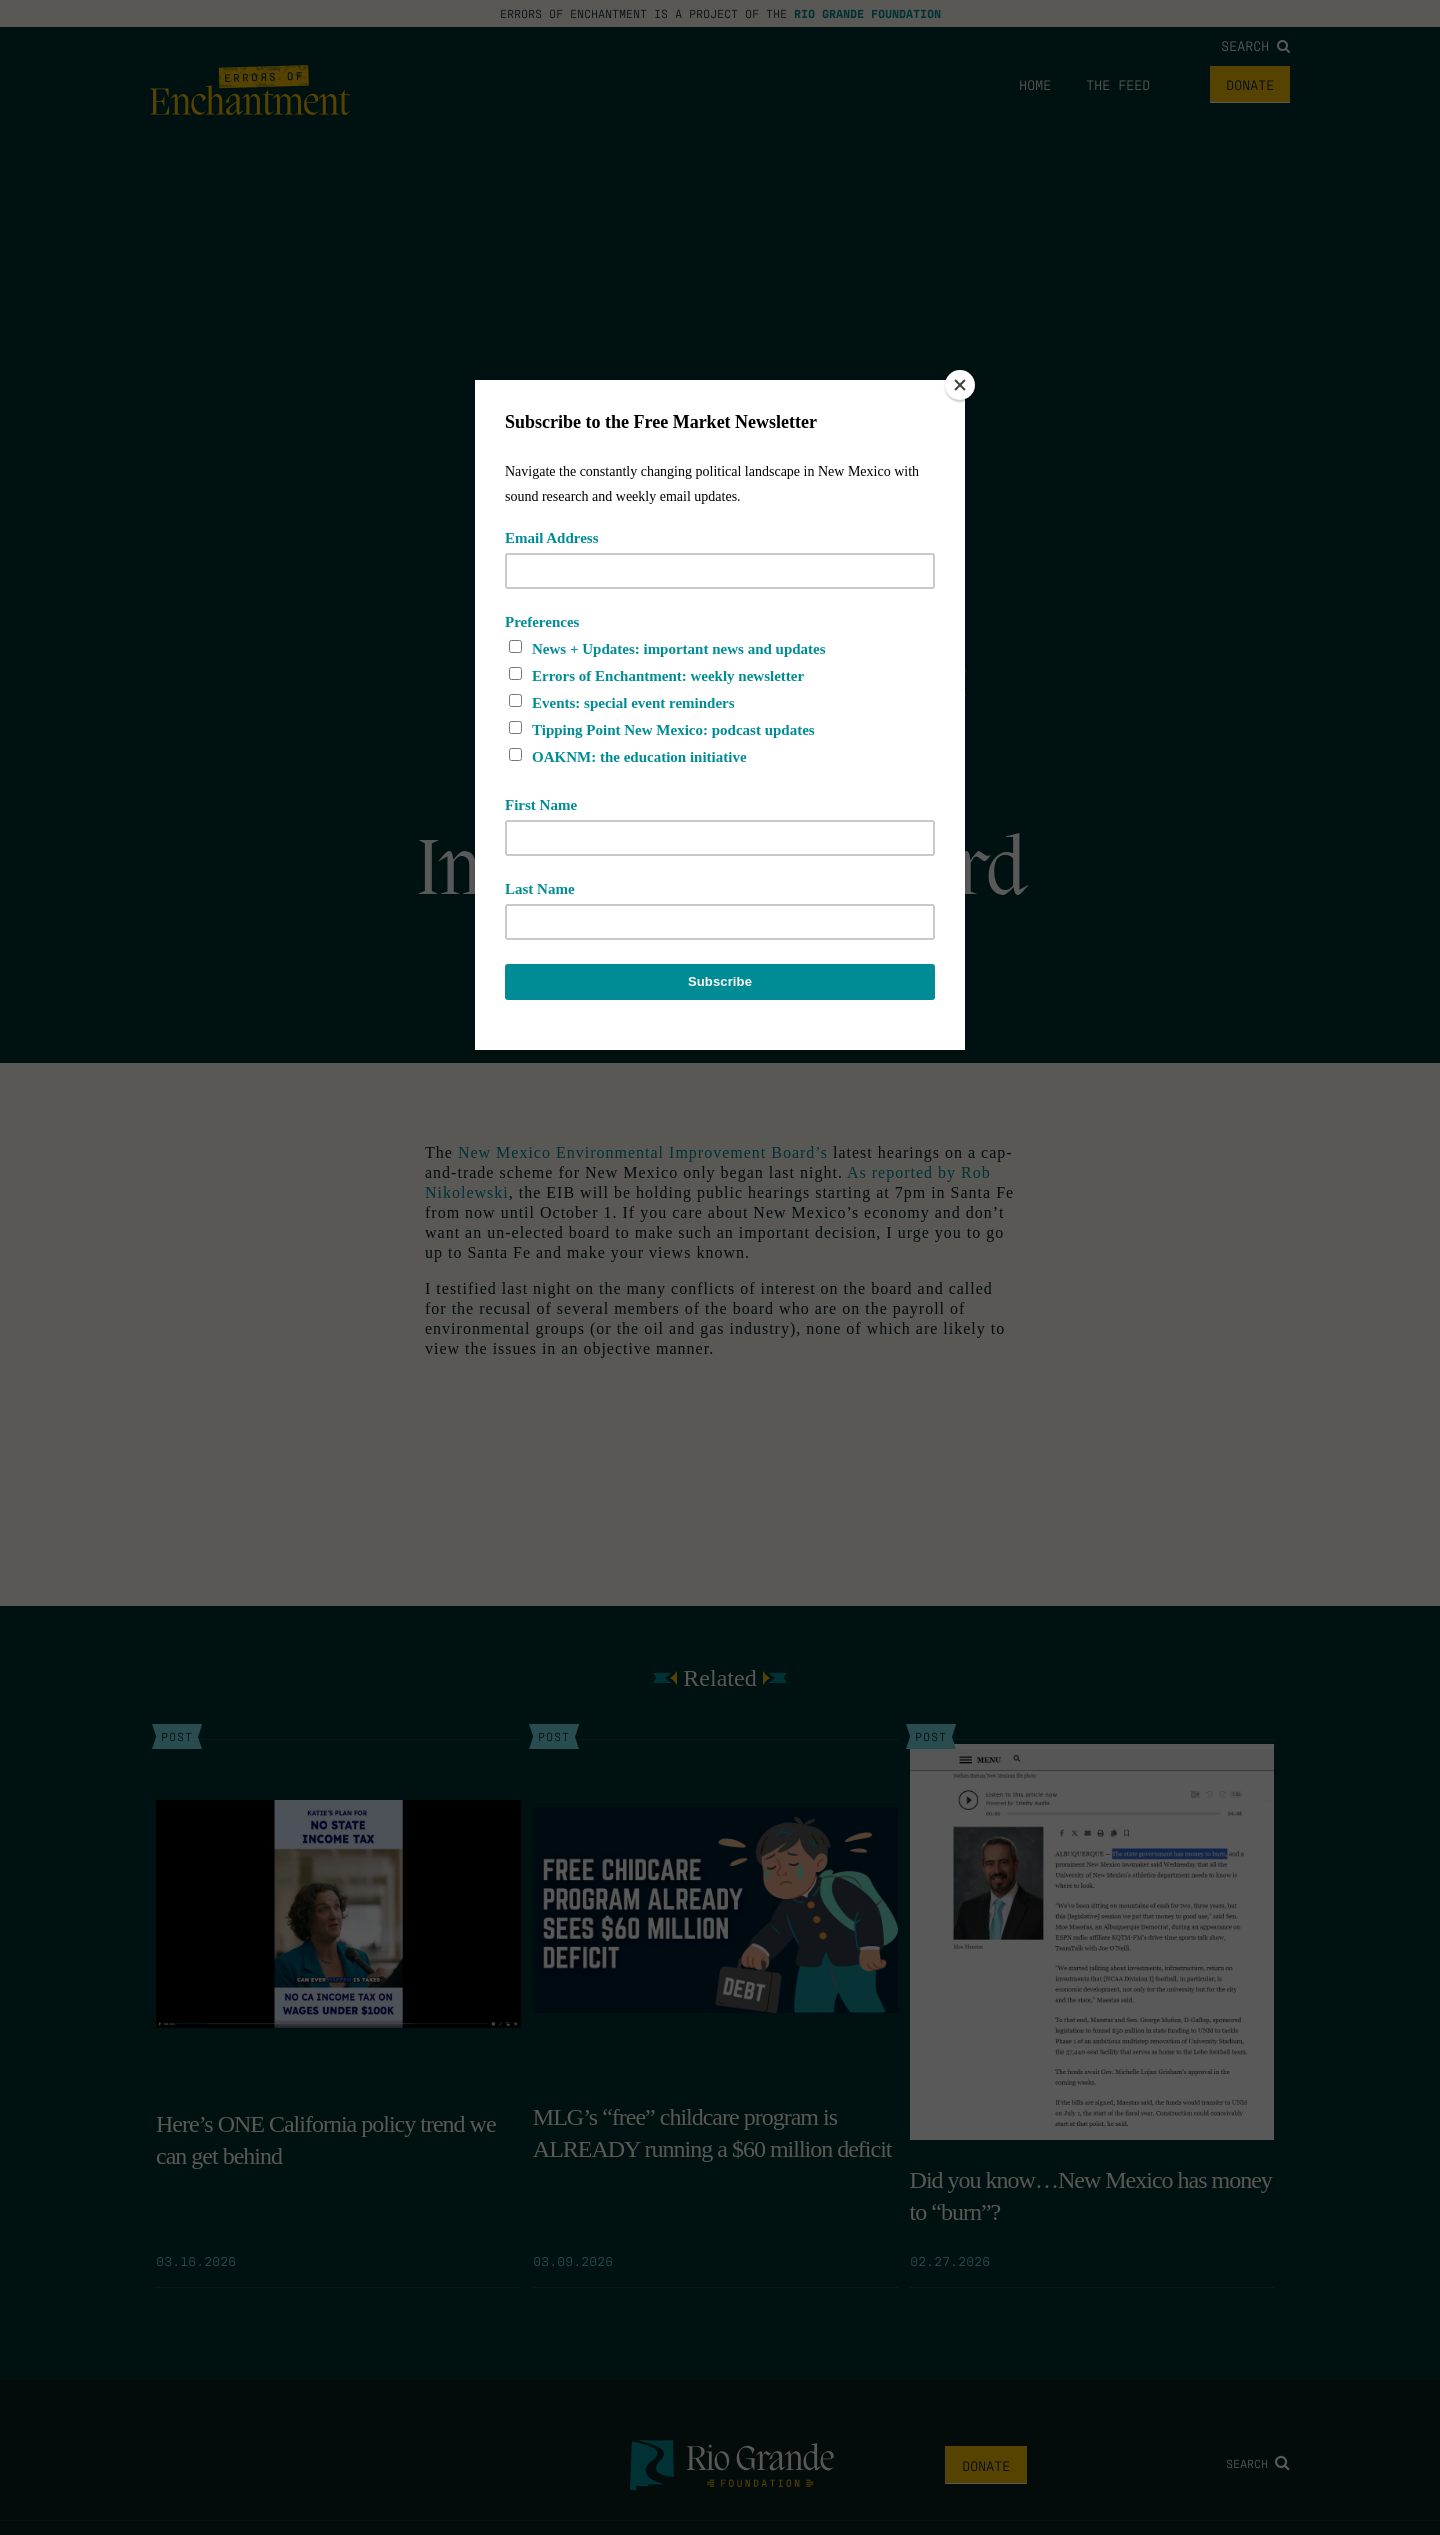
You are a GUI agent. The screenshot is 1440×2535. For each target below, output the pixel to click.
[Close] (960, 385)
